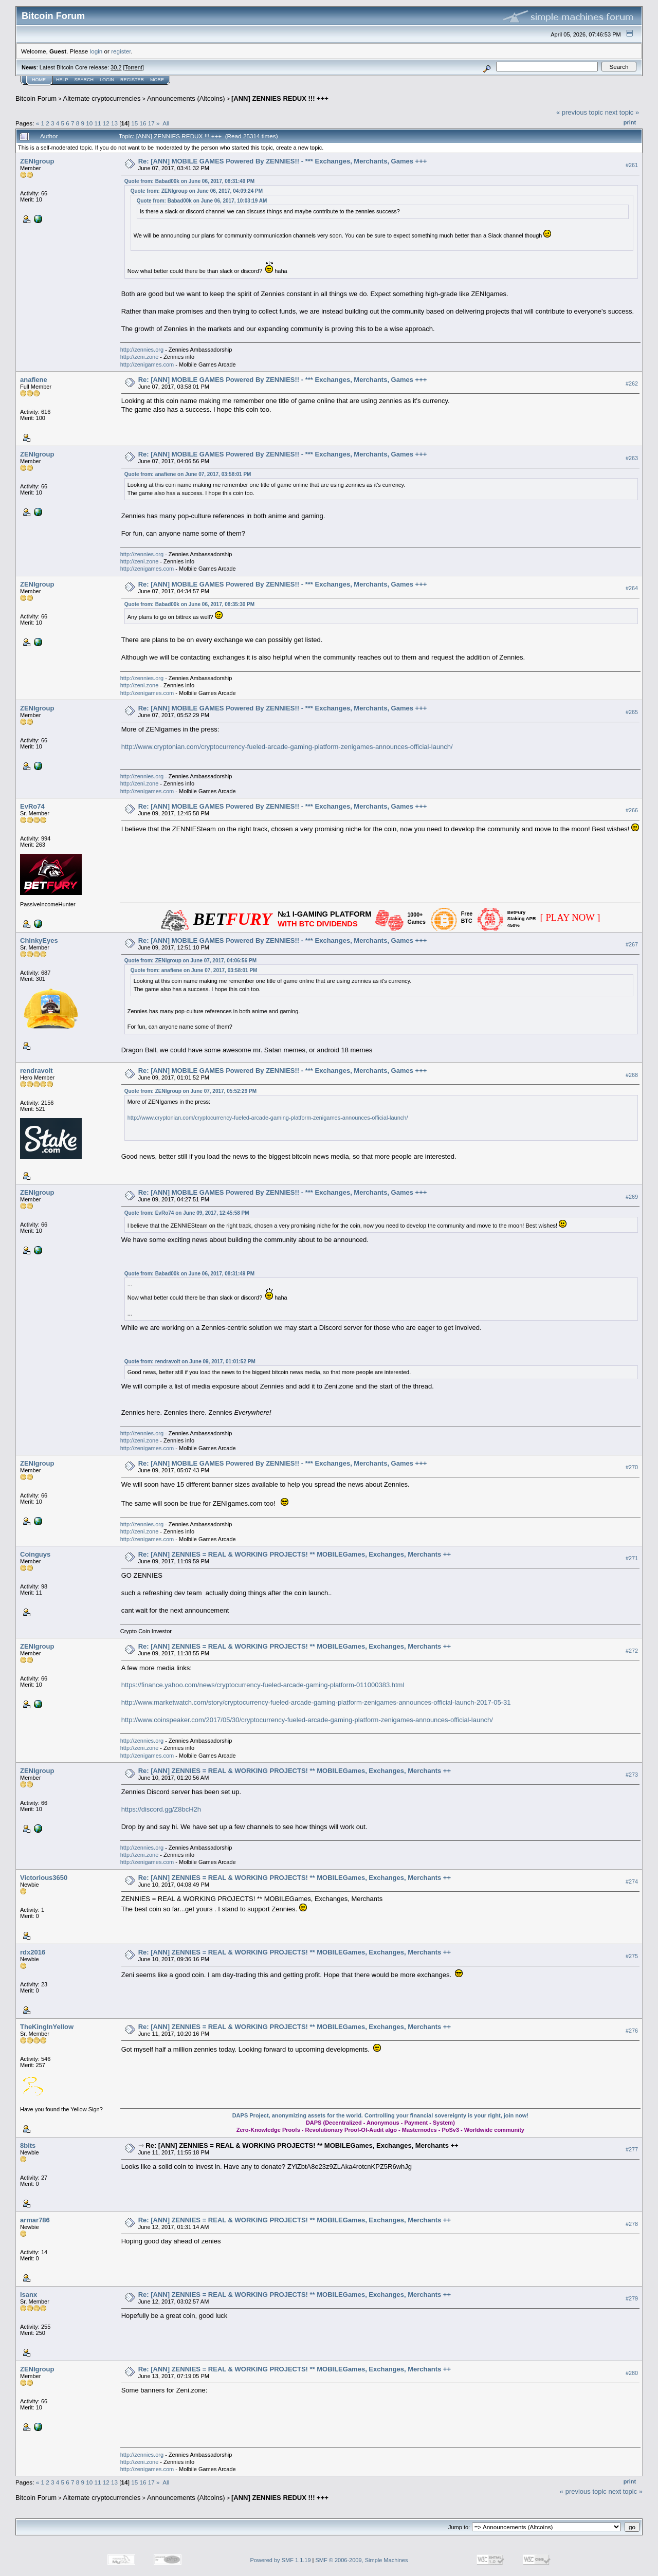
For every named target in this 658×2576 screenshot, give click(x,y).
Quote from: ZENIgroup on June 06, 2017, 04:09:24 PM (197, 191)
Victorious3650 (43, 1877)
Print (630, 122)
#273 (632, 1774)
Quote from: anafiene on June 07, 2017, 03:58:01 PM (187, 474)
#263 (632, 458)
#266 (632, 810)
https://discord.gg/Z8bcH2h (161, 1809)
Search (84, 79)
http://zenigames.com (147, 364)
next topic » (622, 112)
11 (98, 123)
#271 (632, 1559)
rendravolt (36, 1070)
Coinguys (35, 1554)
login (96, 51)
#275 (632, 1956)
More (157, 79)
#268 (632, 1075)
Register (132, 79)
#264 (632, 588)
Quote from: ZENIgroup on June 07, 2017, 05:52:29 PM (190, 1091)
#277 (632, 2149)
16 (142, 123)
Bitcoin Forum (36, 98)
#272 (632, 1651)
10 (89, 123)
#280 (632, 2373)
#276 (632, 2030)
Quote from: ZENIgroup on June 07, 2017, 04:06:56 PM (190, 960)
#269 (632, 1197)
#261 (632, 165)
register (121, 51)
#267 (632, 944)
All (165, 123)
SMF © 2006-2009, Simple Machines (362, 2560)
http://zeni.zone (139, 357)
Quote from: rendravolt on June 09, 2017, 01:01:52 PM (189, 1361)
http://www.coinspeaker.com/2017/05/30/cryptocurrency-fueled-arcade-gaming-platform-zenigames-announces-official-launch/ (307, 1720)
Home (39, 79)
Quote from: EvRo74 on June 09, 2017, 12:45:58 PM (186, 1213)
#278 (632, 2224)
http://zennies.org (141, 349)
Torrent (133, 67)
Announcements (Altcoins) (186, 98)
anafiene (33, 379)
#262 (632, 383)
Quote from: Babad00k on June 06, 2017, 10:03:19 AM (202, 201)
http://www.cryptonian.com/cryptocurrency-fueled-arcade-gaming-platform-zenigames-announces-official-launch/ (287, 747)
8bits (27, 2145)
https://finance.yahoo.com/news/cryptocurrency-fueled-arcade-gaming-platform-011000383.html (263, 1685)
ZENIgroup (37, 161)
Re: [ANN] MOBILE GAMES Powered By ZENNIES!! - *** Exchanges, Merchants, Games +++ (282, 161)
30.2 (116, 67)
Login (107, 79)
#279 (632, 2298)
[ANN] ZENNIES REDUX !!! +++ (279, 98)
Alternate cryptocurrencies (102, 98)
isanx (28, 2294)
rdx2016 (32, 1952)
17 (151, 123)
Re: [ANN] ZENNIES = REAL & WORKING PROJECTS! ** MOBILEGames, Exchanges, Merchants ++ (294, 1554)
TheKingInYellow (47, 2027)
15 (134, 123)
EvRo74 (32, 806)
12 (106, 123)
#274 (632, 1881)
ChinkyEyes (39, 940)
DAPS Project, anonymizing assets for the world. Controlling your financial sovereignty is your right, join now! (380, 2115)
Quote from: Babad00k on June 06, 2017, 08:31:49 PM (189, 181)
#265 (632, 712)
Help (62, 79)
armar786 (35, 2220)
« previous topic (579, 112)
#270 (632, 1467)
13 (114, 123)
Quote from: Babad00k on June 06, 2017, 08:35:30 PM (189, 604)
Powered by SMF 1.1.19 (280, 2560)
